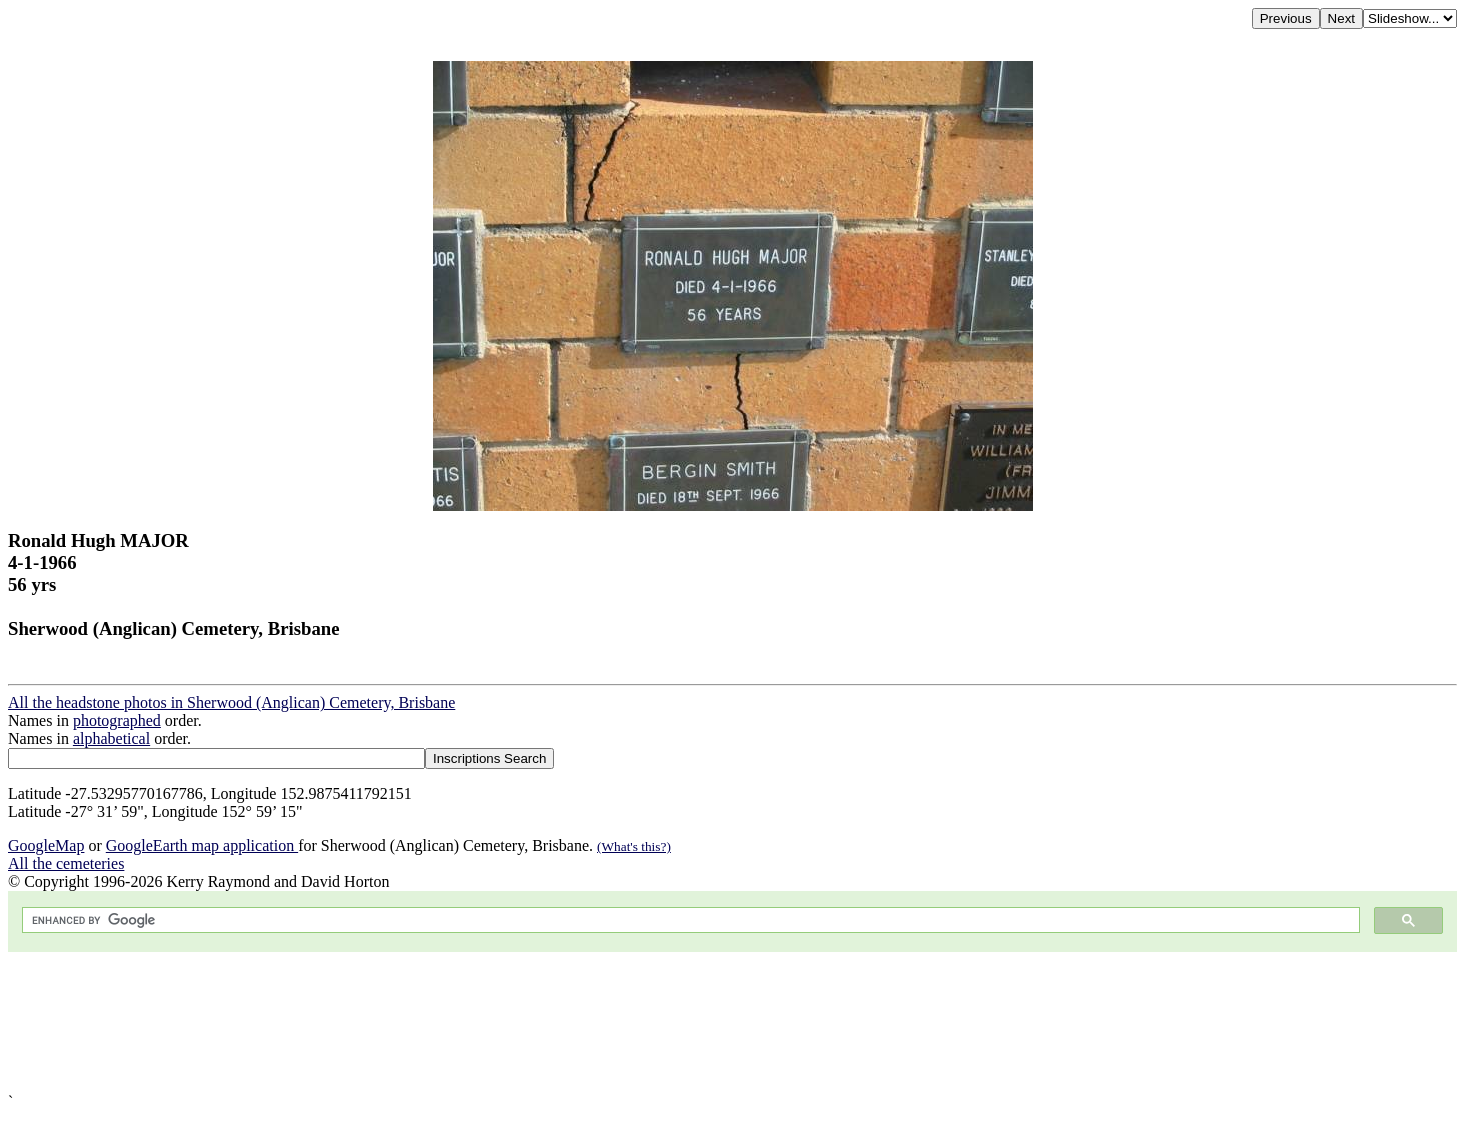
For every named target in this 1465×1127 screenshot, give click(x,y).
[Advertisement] (608, 1022)
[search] (689, 920)
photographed (117, 720)
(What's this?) (634, 846)
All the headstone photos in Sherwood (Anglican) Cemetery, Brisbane (231, 702)
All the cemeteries (66, 863)
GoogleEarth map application (202, 845)
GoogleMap (46, 845)
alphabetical (111, 738)
